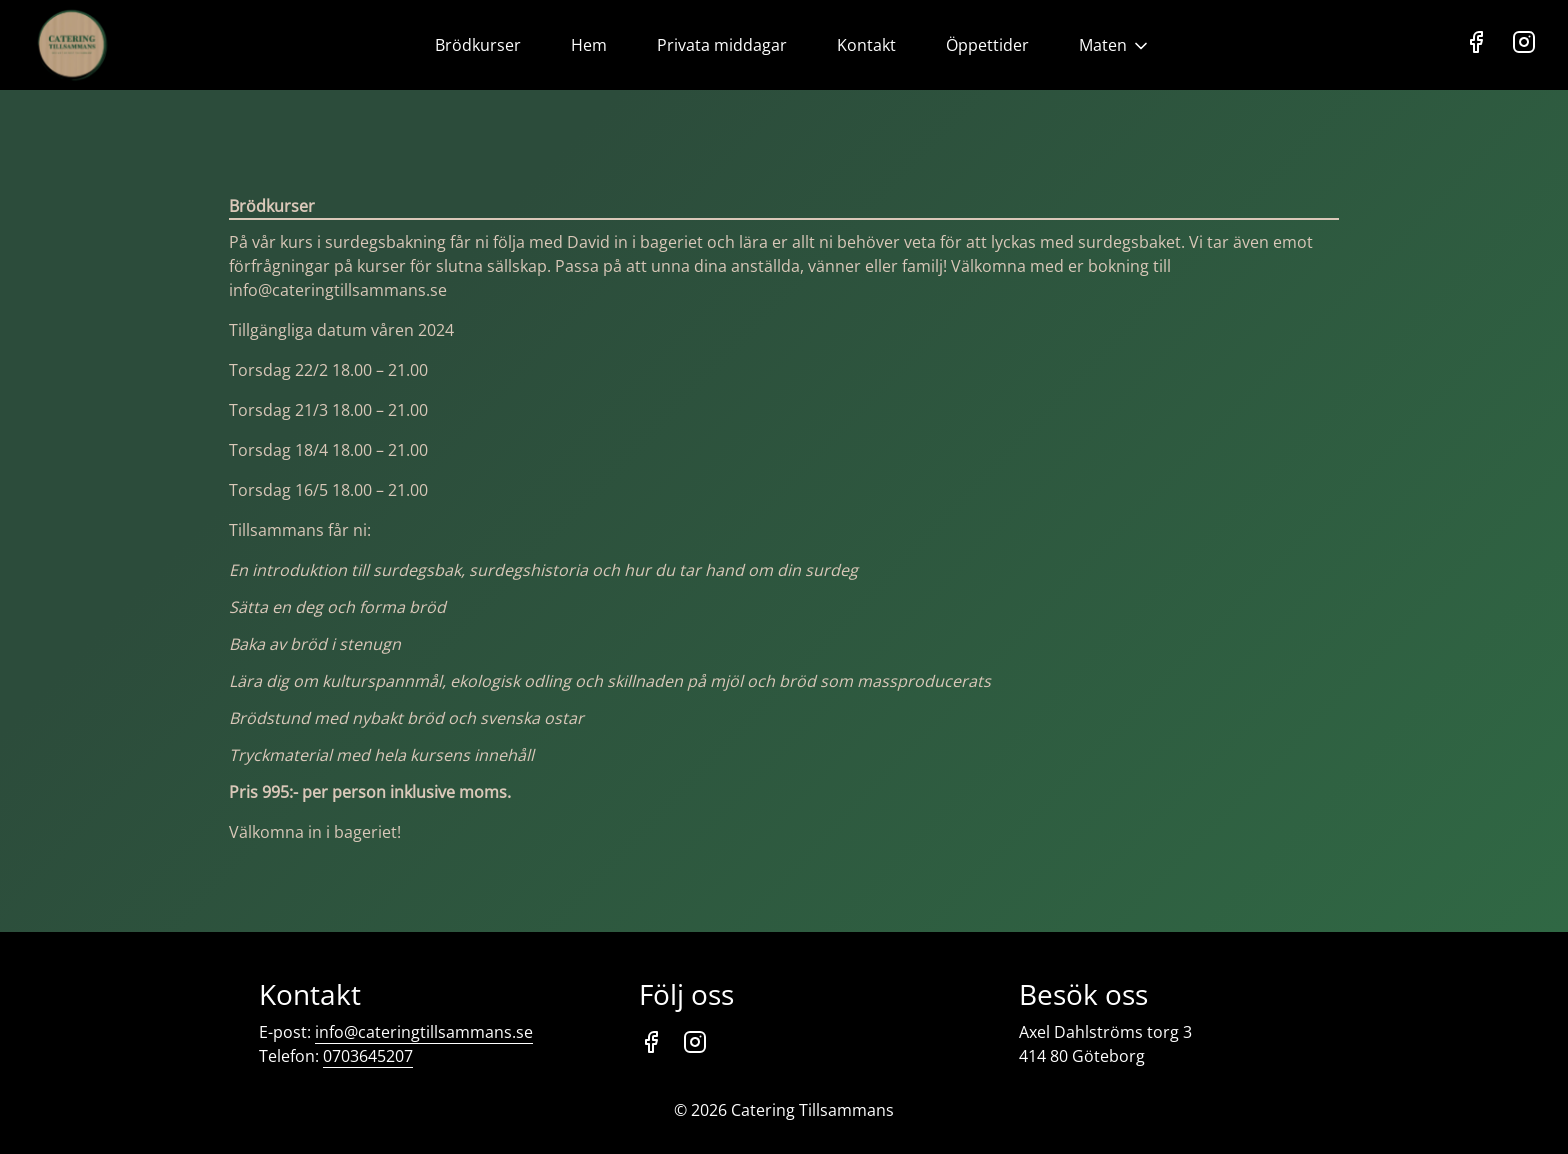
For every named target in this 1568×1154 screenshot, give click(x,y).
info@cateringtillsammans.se (424, 1032)
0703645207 (368, 1056)
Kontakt (866, 45)
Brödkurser (478, 45)
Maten (1114, 45)
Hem (589, 45)
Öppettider (987, 45)
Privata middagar (722, 45)
